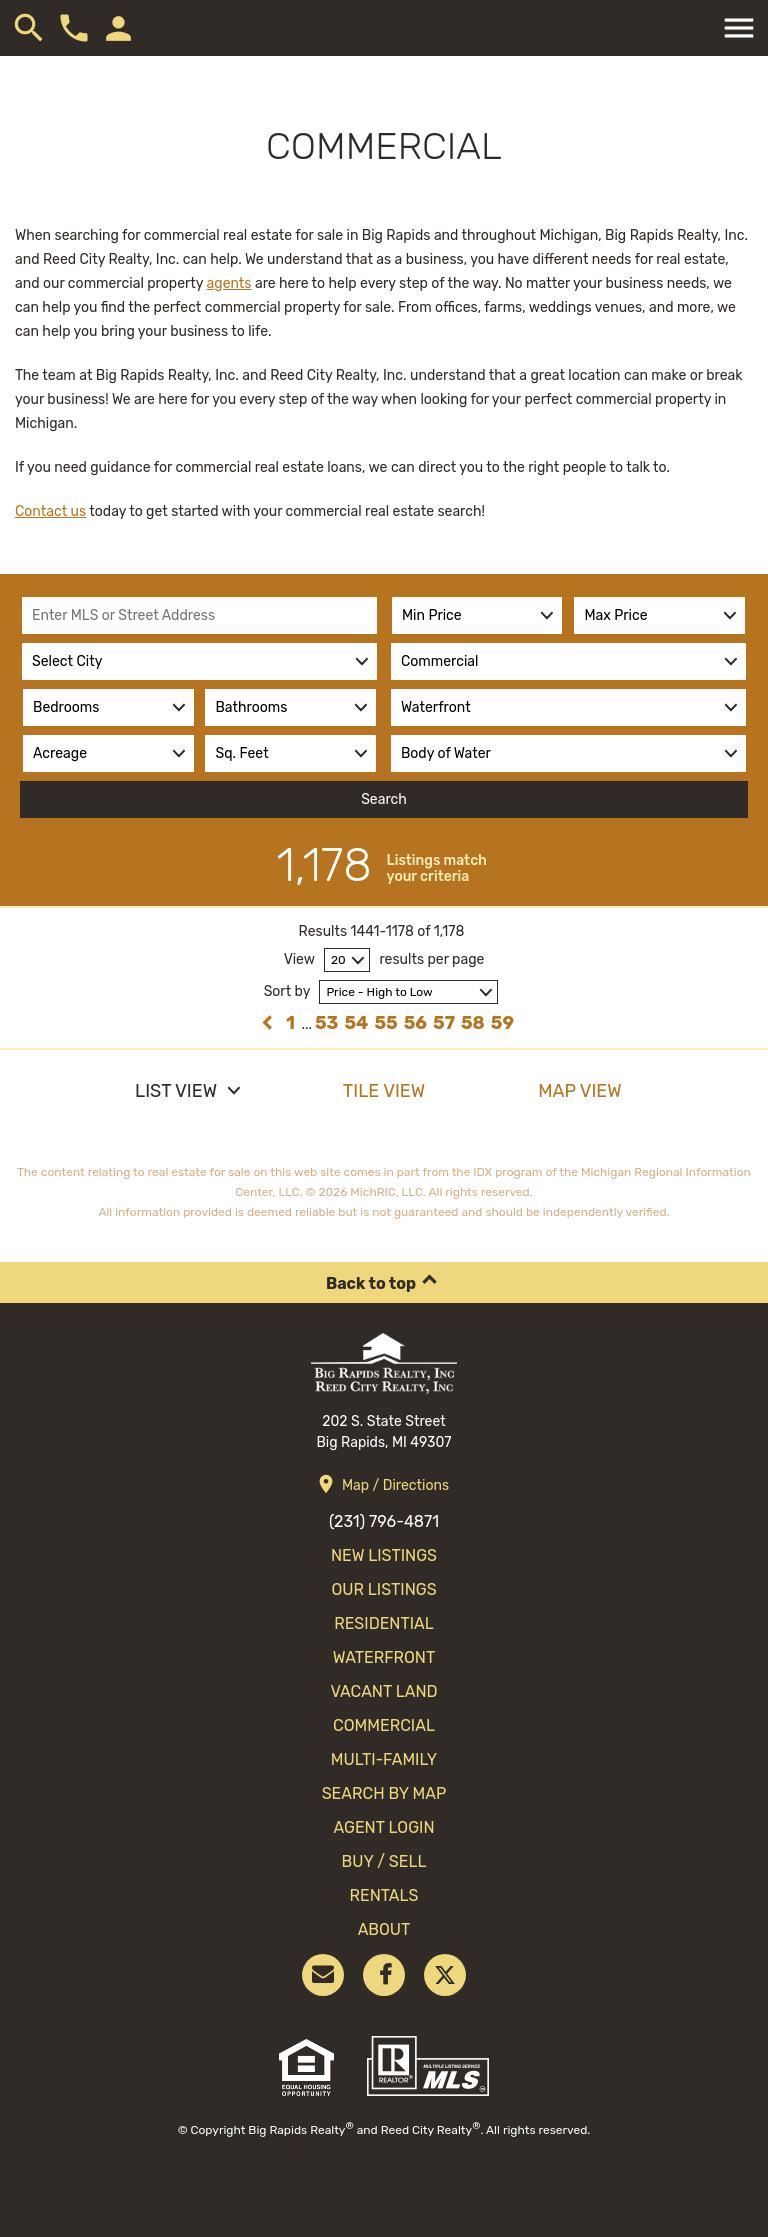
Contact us (50, 511)
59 (502, 1023)
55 (385, 1023)
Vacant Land (383, 1691)
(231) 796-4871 (384, 1521)
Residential (384, 1623)
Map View (579, 1091)
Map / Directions (395, 1485)
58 (473, 1023)
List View (176, 1091)
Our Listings (383, 1589)
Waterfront (384, 1657)
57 (444, 1023)
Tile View (384, 1091)
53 (327, 1023)
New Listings (384, 1555)
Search (384, 799)
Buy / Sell (384, 1861)
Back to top (371, 1283)
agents (229, 283)
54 (356, 1023)
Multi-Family (384, 1759)
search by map (384, 1793)
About (384, 1929)
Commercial (384, 1725)
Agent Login (383, 1827)
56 (415, 1023)
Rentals (383, 1895)
